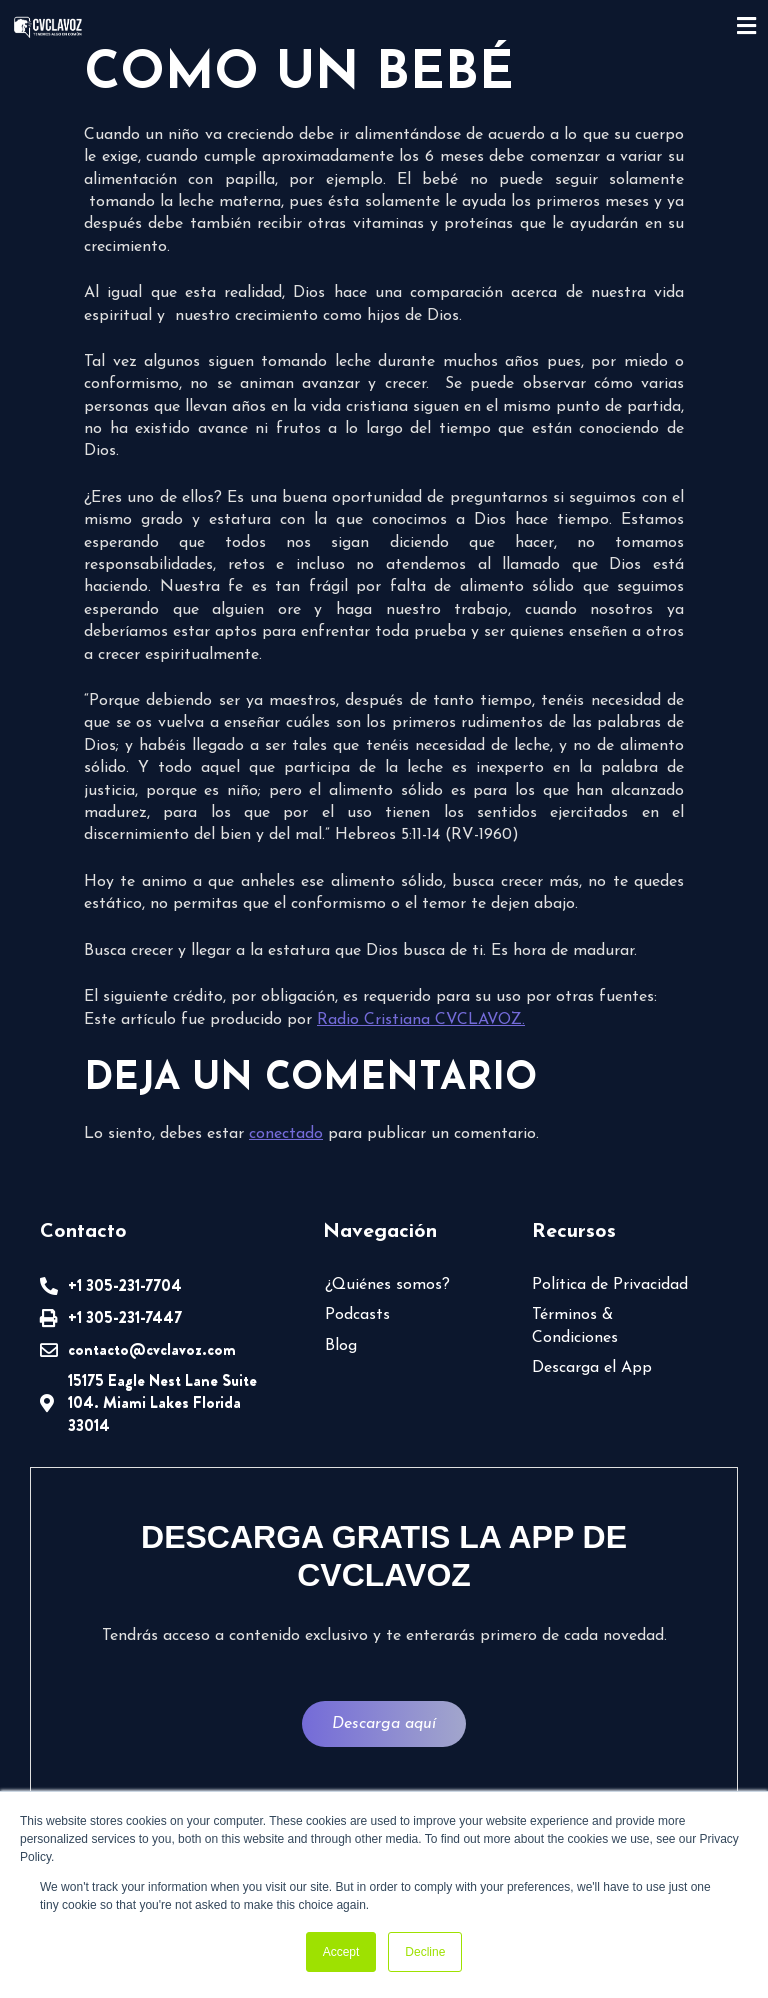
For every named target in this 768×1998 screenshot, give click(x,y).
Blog (341, 1346)
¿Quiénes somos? (387, 1285)
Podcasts (357, 1315)
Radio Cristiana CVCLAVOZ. (421, 1020)
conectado (286, 1134)
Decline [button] (425, 1952)
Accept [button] (341, 1952)
